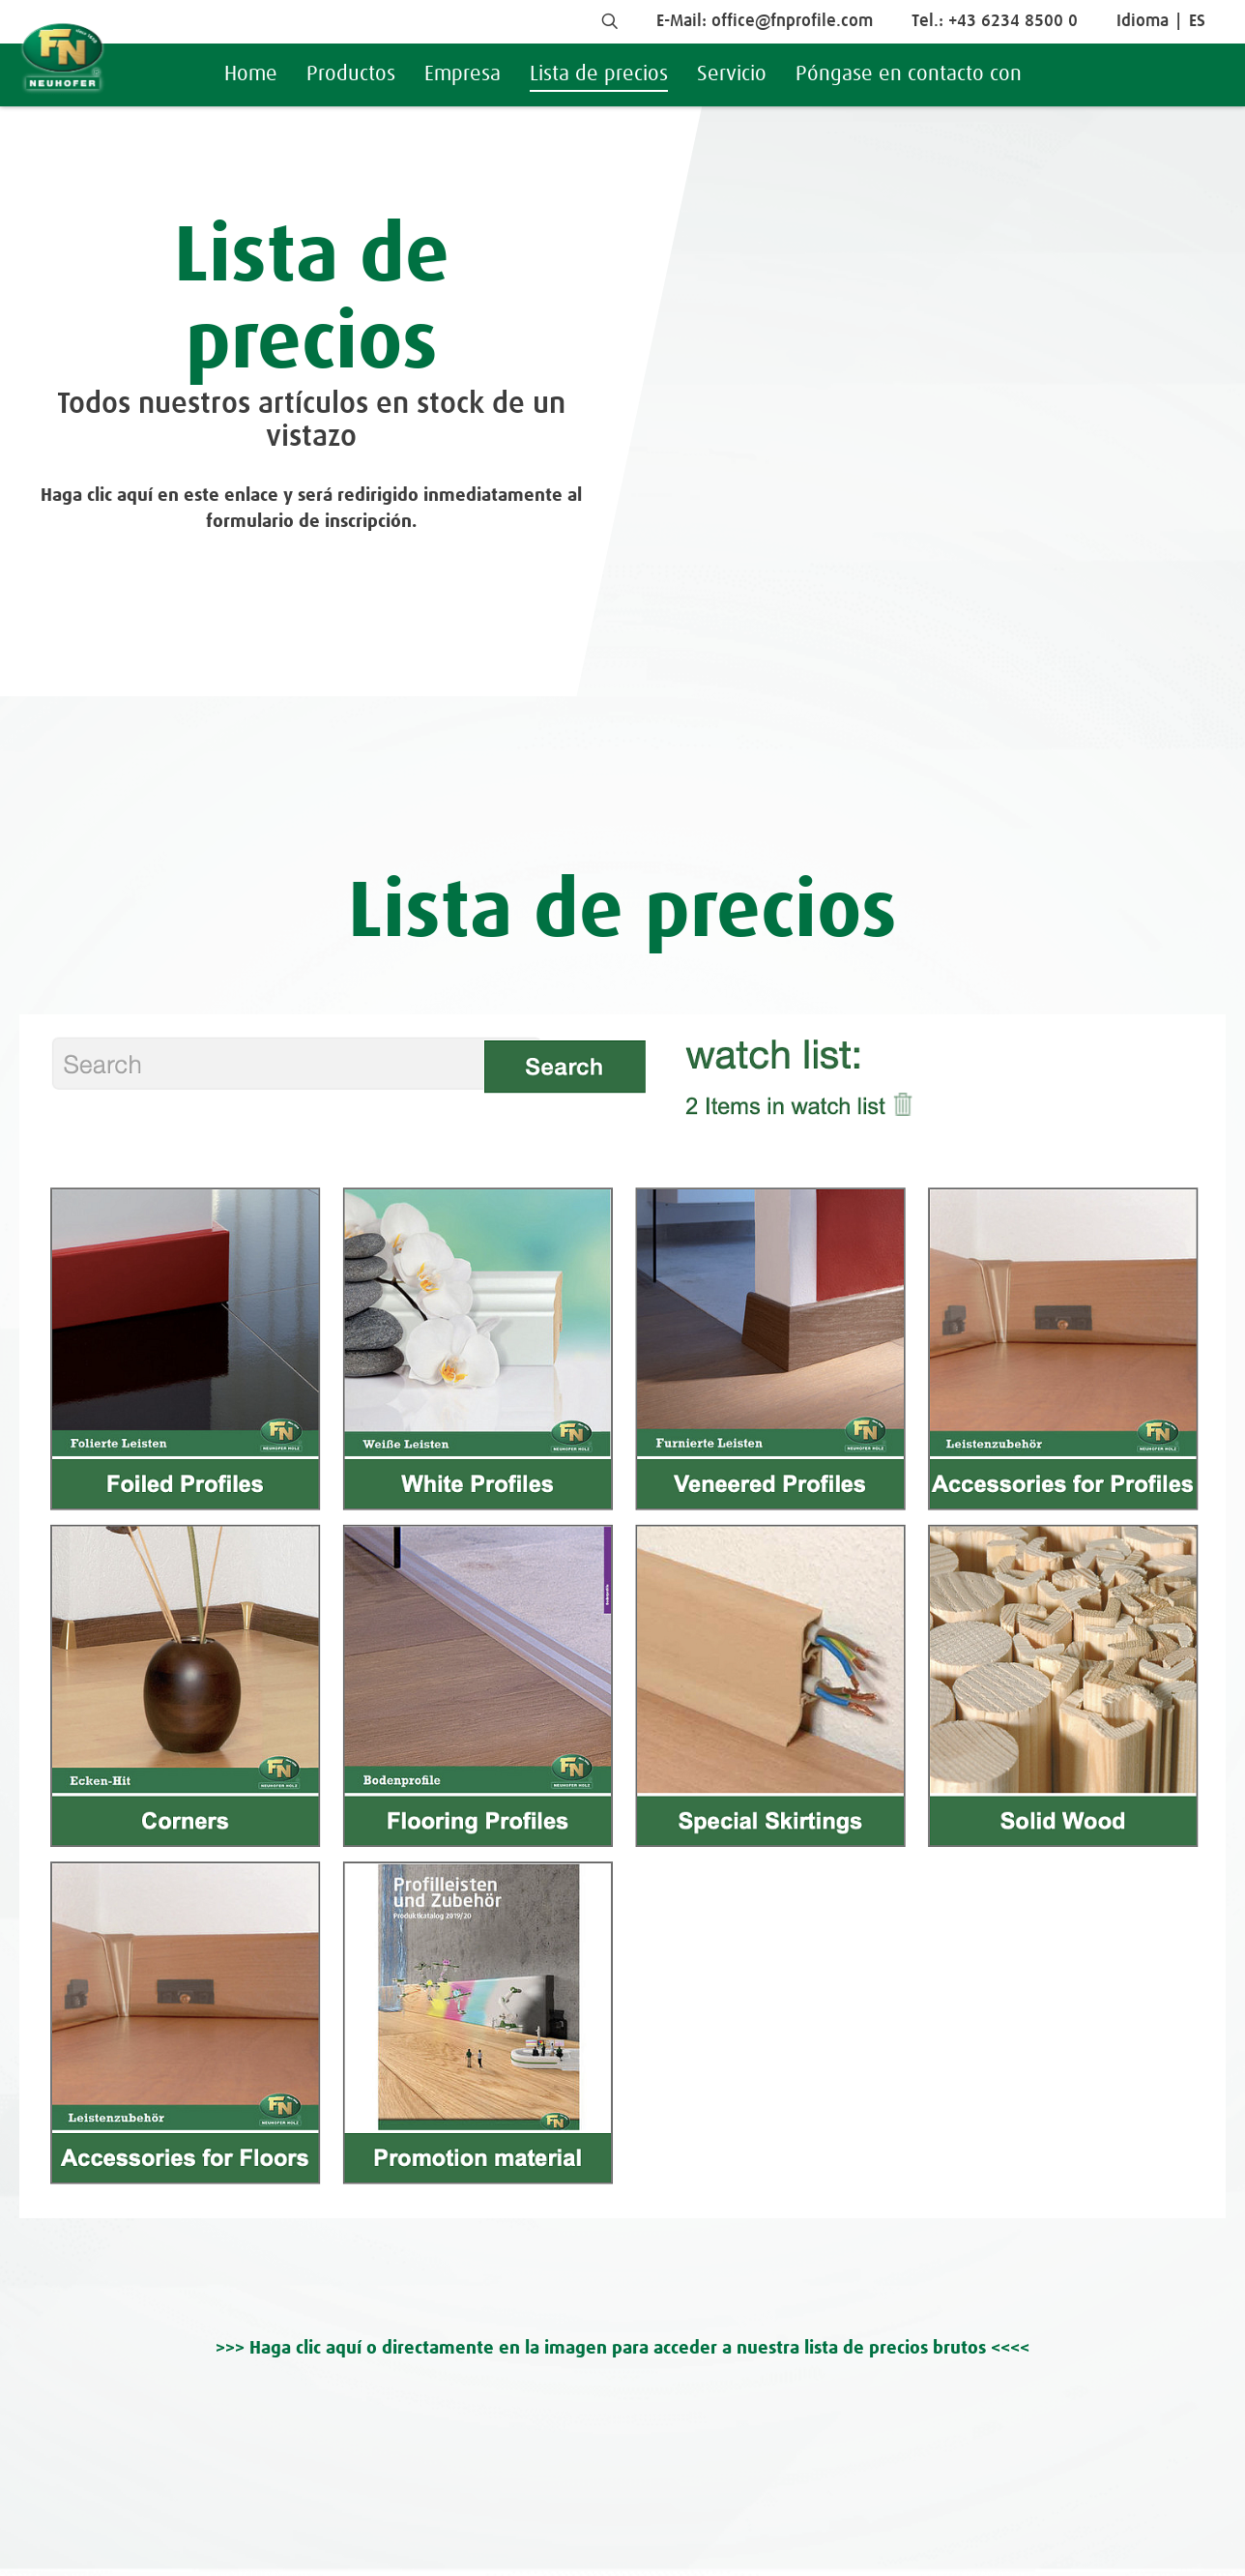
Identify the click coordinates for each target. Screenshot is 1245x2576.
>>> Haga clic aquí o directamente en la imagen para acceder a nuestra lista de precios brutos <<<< (622, 2348)
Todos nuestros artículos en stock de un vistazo (311, 421)
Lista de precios (599, 74)
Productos (350, 74)
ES (1197, 21)
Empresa (462, 74)
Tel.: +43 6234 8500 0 (995, 21)
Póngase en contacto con (909, 74)
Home (250, 74)
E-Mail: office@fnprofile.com (764, 21)
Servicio (732, 74)
